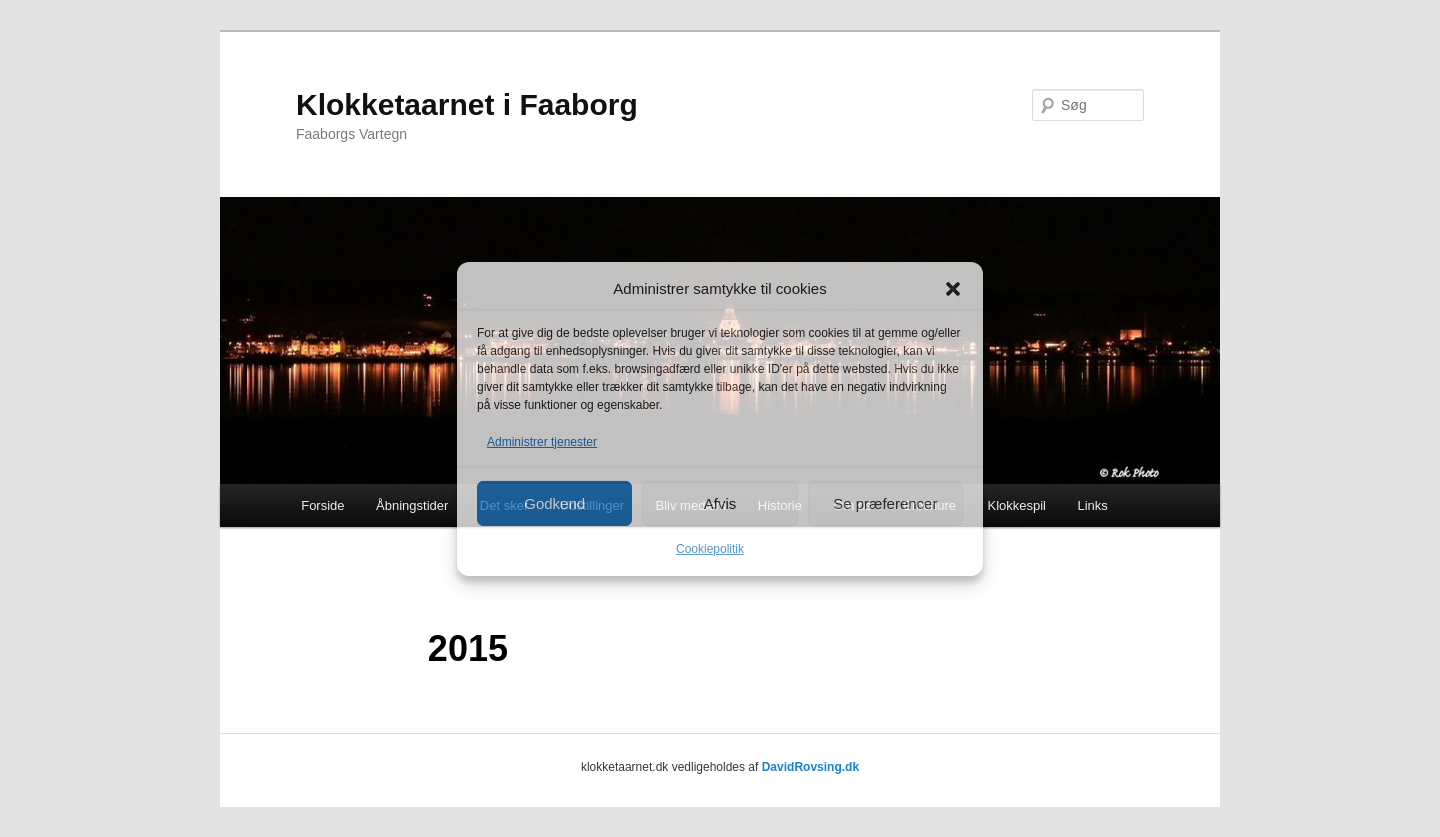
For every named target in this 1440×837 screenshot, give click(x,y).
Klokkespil (1016, 505)
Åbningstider (412, 505)
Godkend (554, 503)
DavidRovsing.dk (810, 767)
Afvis (720, 503)
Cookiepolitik (710, 549)
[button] (953, 289)
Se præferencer (885, 503)
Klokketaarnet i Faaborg (467, 104)
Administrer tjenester (542, 442)
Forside (322, 505)
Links (1093, 505)
